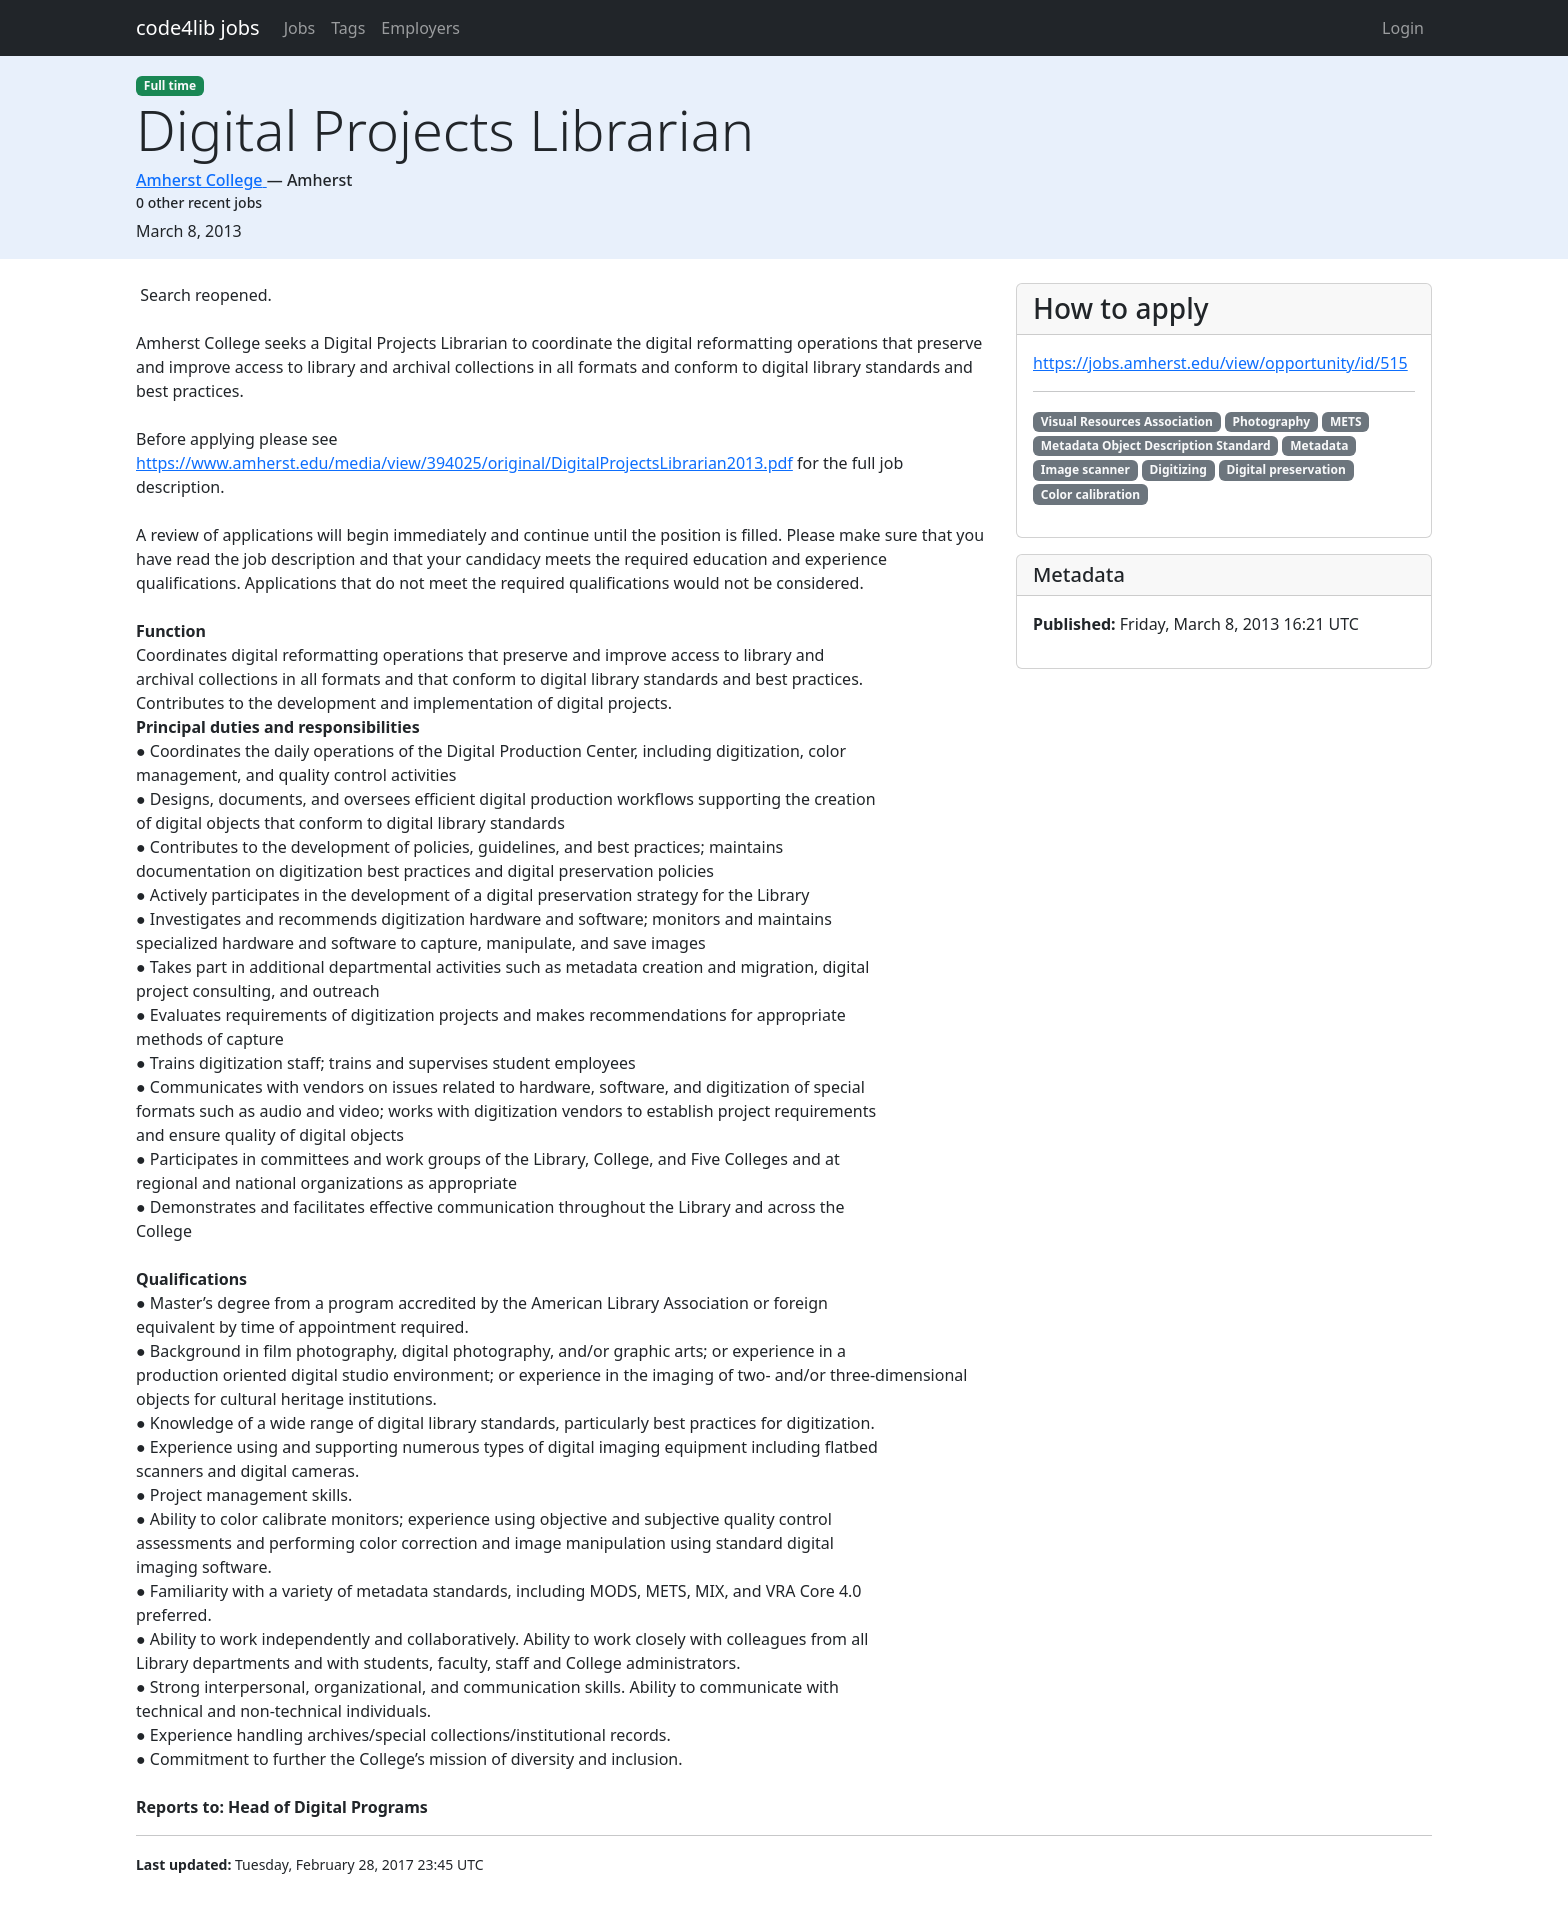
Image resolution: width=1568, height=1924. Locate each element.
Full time (170, 85)
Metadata (1319, 445)
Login (1403, 28)
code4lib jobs (198, 27)
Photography (1272, 421)
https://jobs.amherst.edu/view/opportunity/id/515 (1220, 363)
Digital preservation (1286, 469)
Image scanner (1085, 469)
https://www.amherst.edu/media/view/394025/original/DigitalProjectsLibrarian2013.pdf (464, 463)
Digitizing (1178, 469)
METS (1346, 421)
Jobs (300, 28)
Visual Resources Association (1127, 421)
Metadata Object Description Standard (1156, 445)
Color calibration (1090, 494)
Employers (420, 28)
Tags (348, 28)
